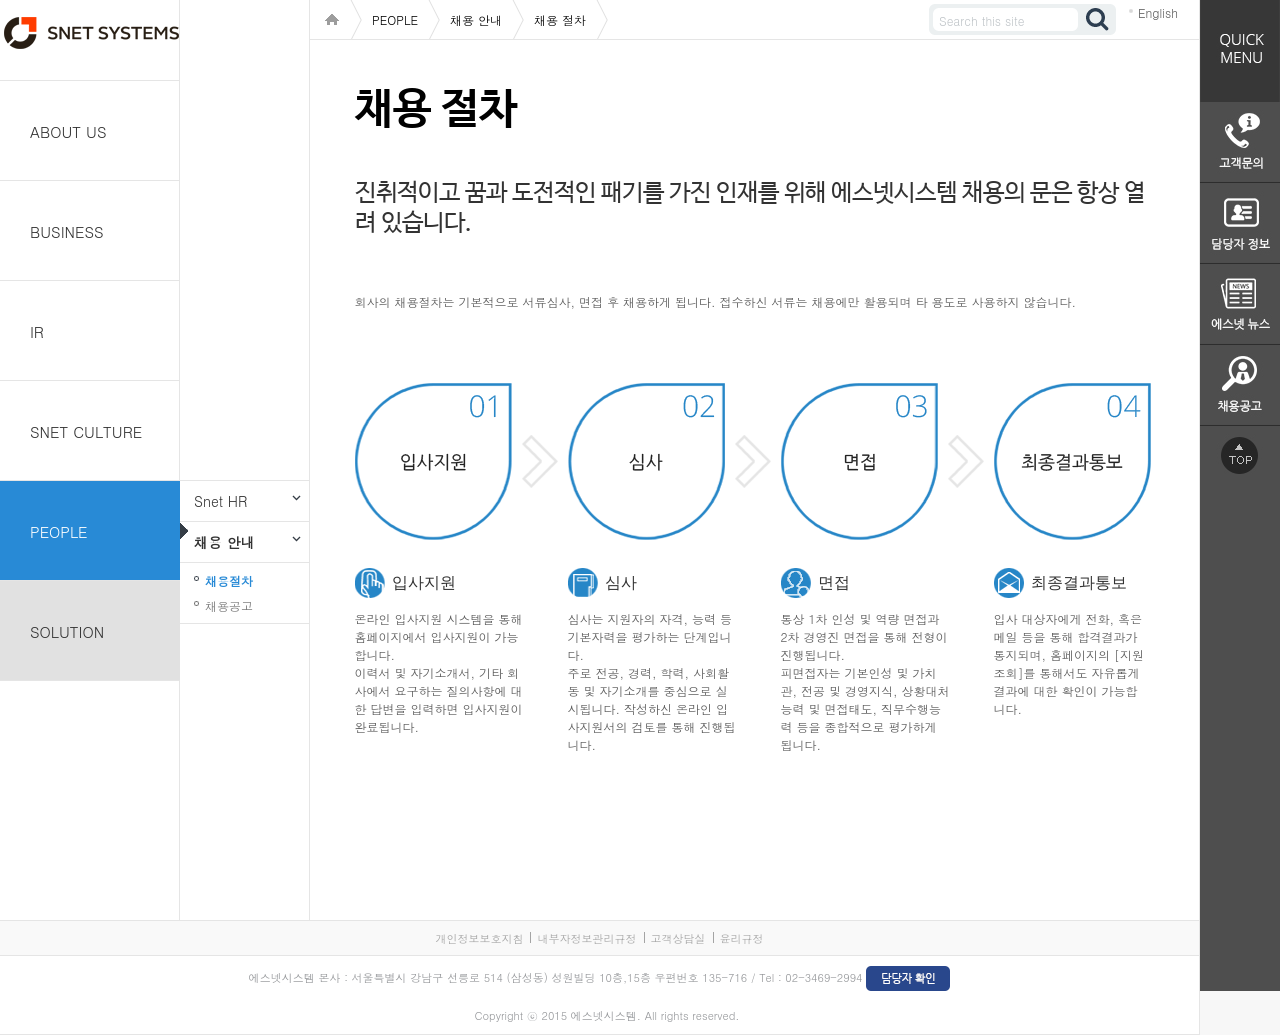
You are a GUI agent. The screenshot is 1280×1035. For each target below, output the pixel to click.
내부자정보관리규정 (586, 938)
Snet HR (220, 501)
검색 (1098, 19)
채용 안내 (224, 542)
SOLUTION (67, 631)
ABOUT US (68, 131)
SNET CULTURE (86, 431)
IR (37, 331)
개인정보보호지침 (479, 938)
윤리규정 (742, 938)
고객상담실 (678, 938)
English (1158, 12)
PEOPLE (59, 531)
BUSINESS (67, 231)
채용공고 (229, 605)
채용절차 (229, 580)
